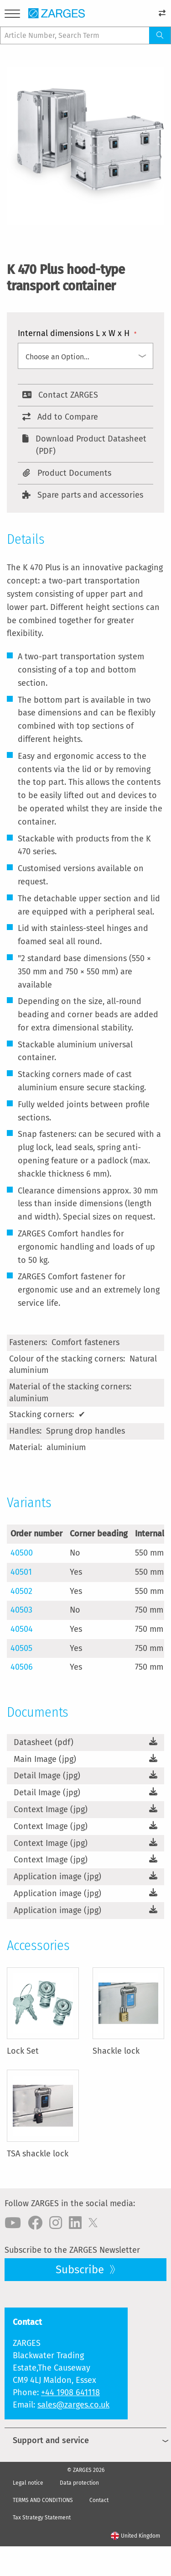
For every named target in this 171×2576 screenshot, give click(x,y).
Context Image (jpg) (51, 1809)
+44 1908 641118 (70, 2392)
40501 (21, 1572)
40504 (21, 1629)
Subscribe (81, 2269)
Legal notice (28, 2483)
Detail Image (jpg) (47, 1776)
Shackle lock (116, 2051)
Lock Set (23, 2051)
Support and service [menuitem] (51, 2440)
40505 (21, 1648)
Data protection (79, 2483)
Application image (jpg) (57, 1877)
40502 (21, 1591)
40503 (21, 1610)
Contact (99, 2500)
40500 (21, 1553)
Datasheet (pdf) (43, 1742)
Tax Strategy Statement (42, 2517)
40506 (21, 1667)
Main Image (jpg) (45, 1759)
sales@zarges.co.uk (73, 2405)
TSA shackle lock (37, 2154)
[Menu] (12, 15)
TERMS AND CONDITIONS (43, 2500)
